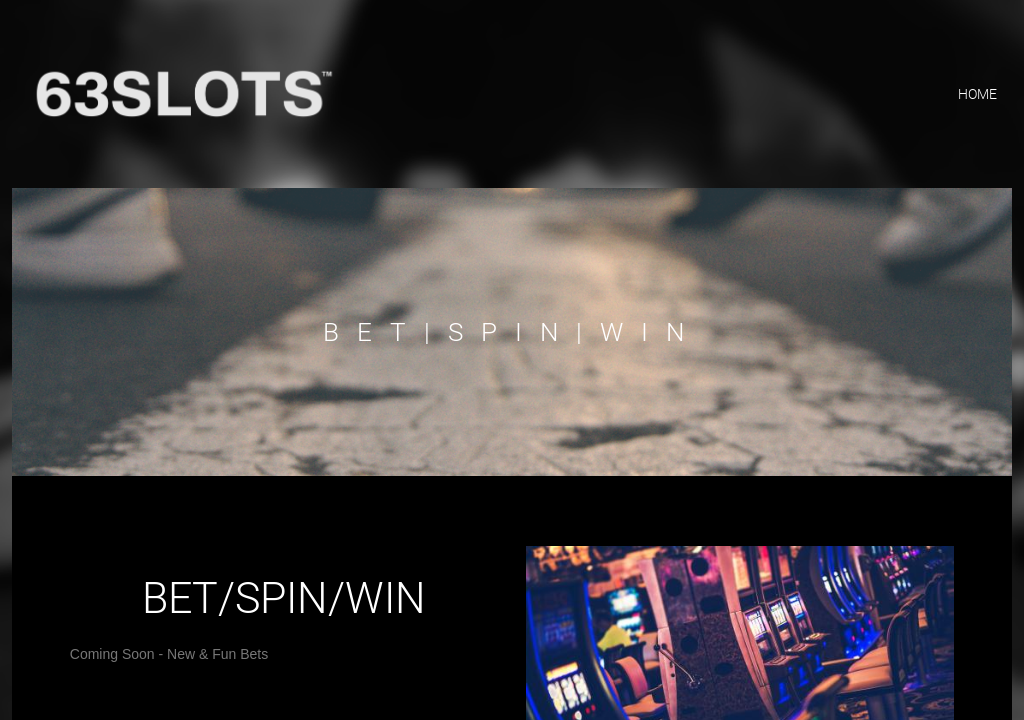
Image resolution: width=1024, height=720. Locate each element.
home (977, 94)
